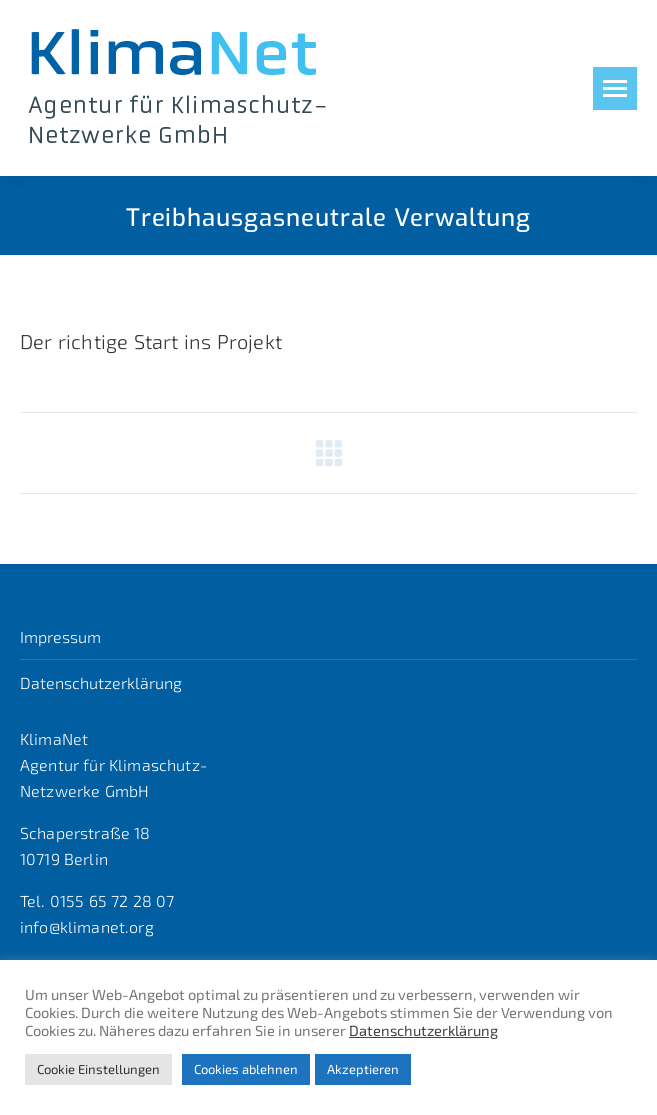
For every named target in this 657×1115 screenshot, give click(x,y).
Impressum (60, 636)
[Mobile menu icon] (615, 88)
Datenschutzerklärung (101, 682)
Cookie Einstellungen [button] (98, 1069)
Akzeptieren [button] (363, 1069)
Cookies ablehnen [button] (246, 1069)
